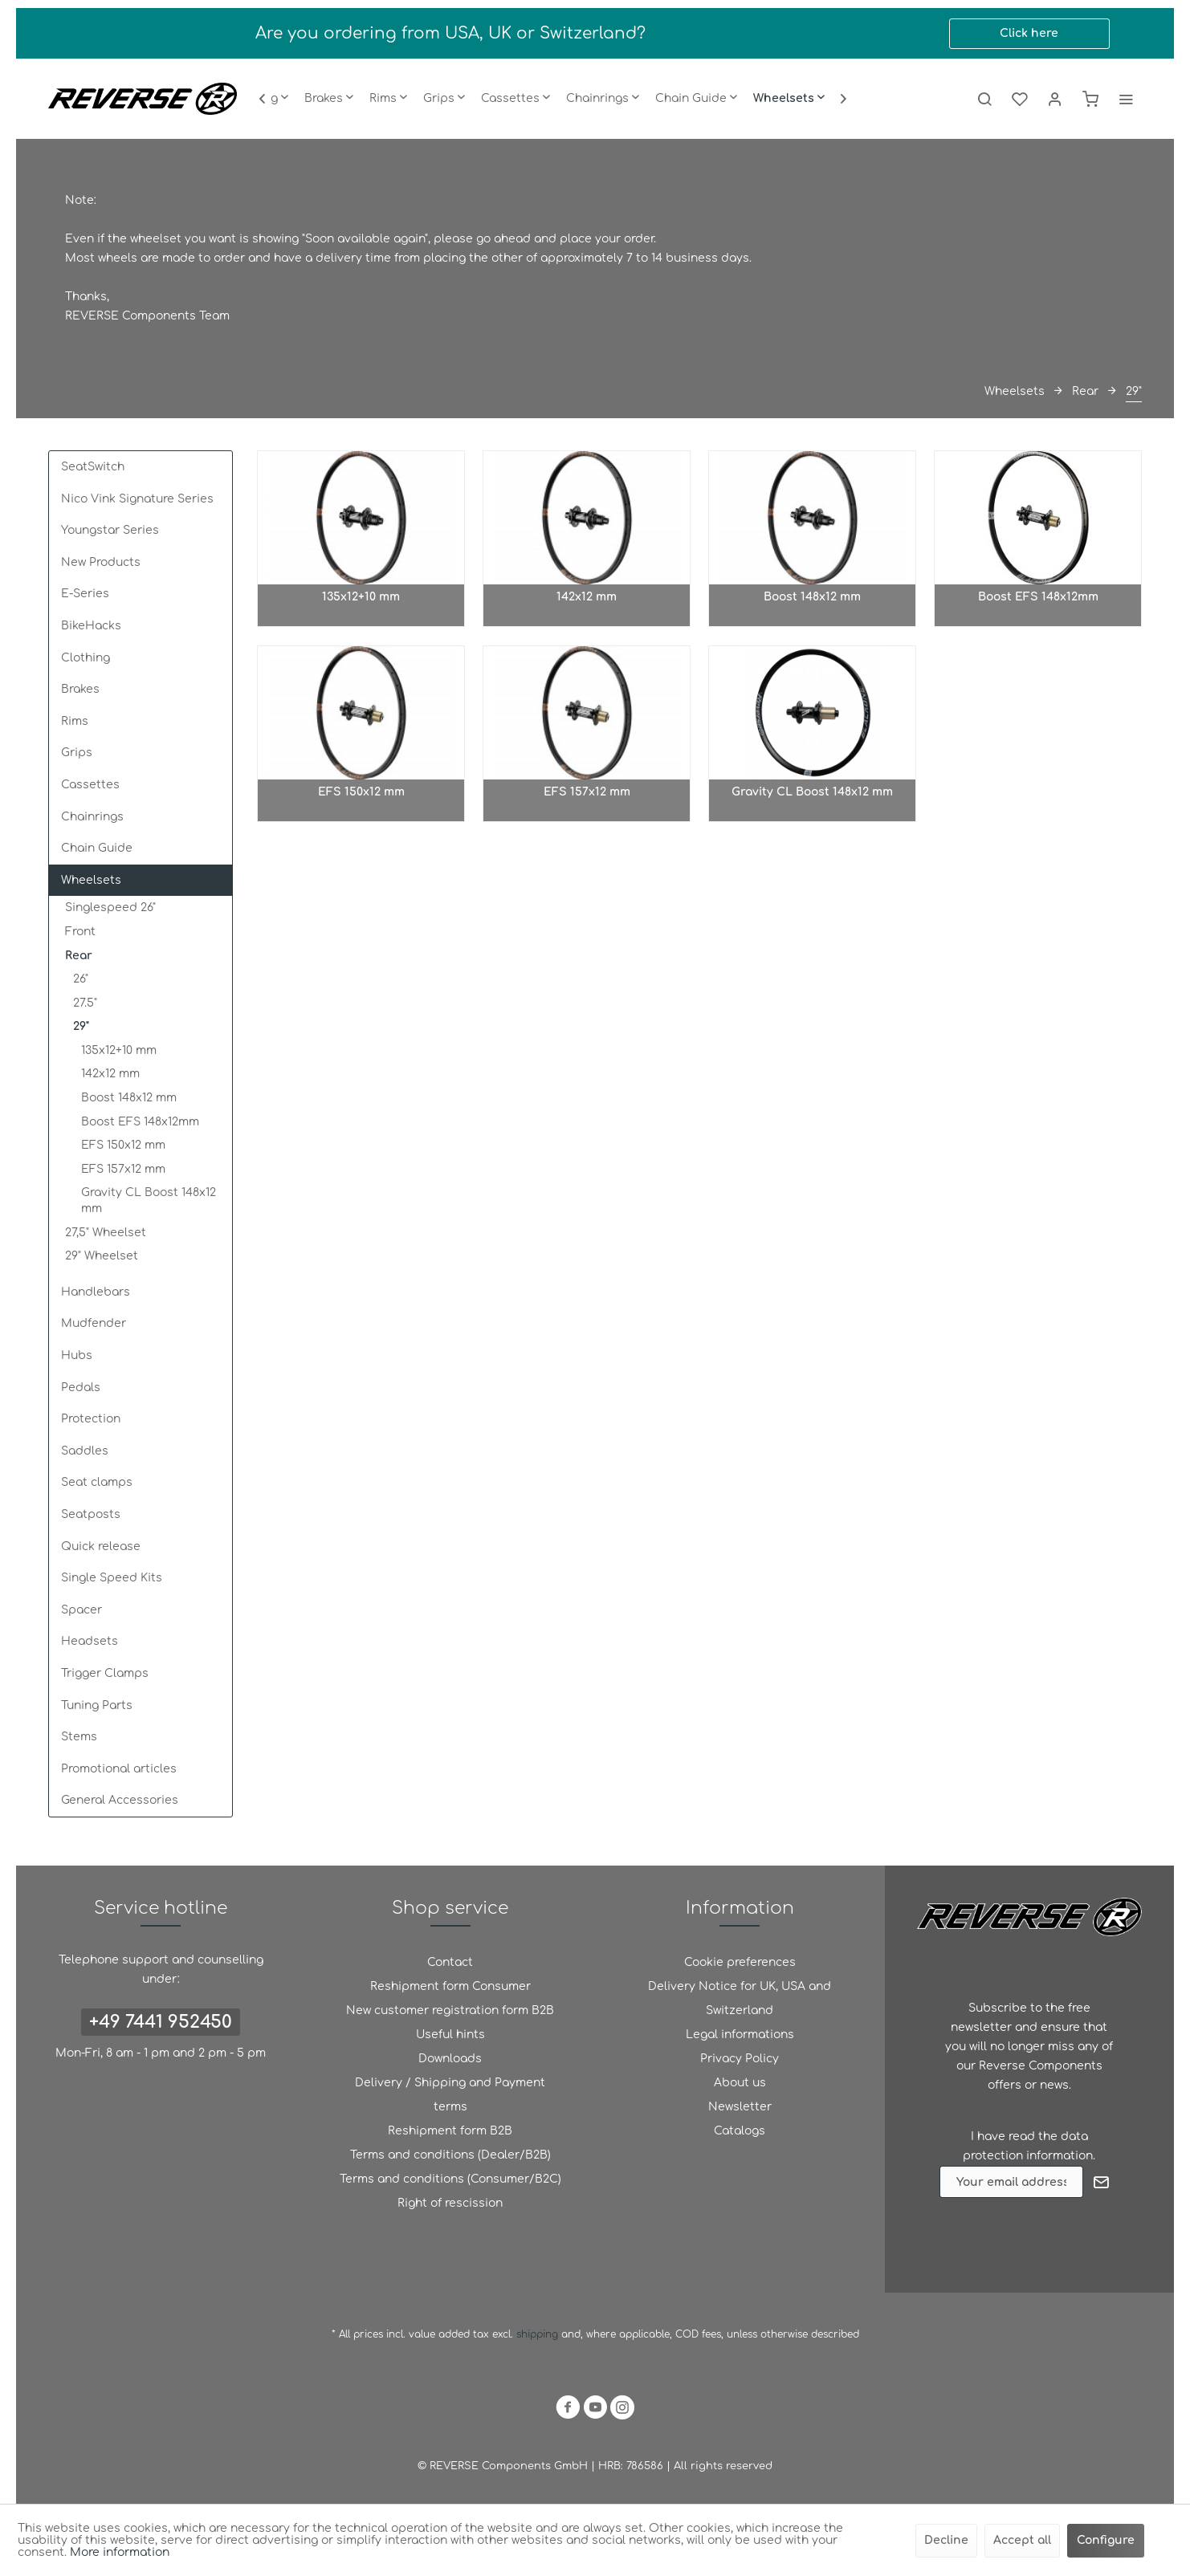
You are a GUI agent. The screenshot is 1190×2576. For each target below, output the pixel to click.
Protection (90, 1419)
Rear (78, 956)
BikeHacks (91, 626)
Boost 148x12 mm (129, 1098)
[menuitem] (328, 99)
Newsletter (740, 2107)
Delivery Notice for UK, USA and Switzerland (739, 1998)
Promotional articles (119, 1769)
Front (80, 932)
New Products (101, 562)
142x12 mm (110, 1074)
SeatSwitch (92, 467)
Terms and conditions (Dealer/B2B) (450, 2155)
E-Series (85, 594)
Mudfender (93, 1323)
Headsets (89, 1641)
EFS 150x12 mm (123, 1145)
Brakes (80, 689)
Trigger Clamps (105, 1673)
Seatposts (90, 1514)
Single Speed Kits (111, 1578)
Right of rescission (450, 2203)
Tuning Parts (96, 1705)
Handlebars (95, 1292)
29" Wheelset (101, 1256)
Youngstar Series (110, 530)
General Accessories (119, 1800)
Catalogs (739, 2131)
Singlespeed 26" (110, 907)
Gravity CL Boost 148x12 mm (148, 1200)
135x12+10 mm (119, 1050)
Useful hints (450, 2035)
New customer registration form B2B (450, 2010)
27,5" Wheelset (105, 1233)
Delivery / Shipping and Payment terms (450, 2095)
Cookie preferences (740, 1962)
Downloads (450, 2059)
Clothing (85, 658)
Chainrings (92, 817)
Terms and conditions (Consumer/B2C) (450, 2179)
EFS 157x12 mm (123, 1169)
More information (119, 2552)
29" (81, 1026)
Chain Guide (96, 848)
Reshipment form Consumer (450, 1986)
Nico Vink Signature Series (137, 499)
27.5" (85, 1003)
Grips (76, 753)
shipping (538, 2334)
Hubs (76, 1355)
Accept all (1022, 2540)
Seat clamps (96, 1482)
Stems (79, 1737)
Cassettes (90, 785)
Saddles (84, 1451)
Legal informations (740, 2035)
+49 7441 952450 (160, 2022)
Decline (946, 2540)
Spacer (81, 1610)
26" (80, 979)
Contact (450, 1962)
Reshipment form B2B (450, 2131)
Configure (1106, 2540)
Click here (1029, 33)
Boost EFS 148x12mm (140, 1122)
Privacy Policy (739, 2059)
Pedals (80, 1388)
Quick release (101, 1546)
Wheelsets (91, 880)
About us (740, 2083)
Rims (74, 721)
